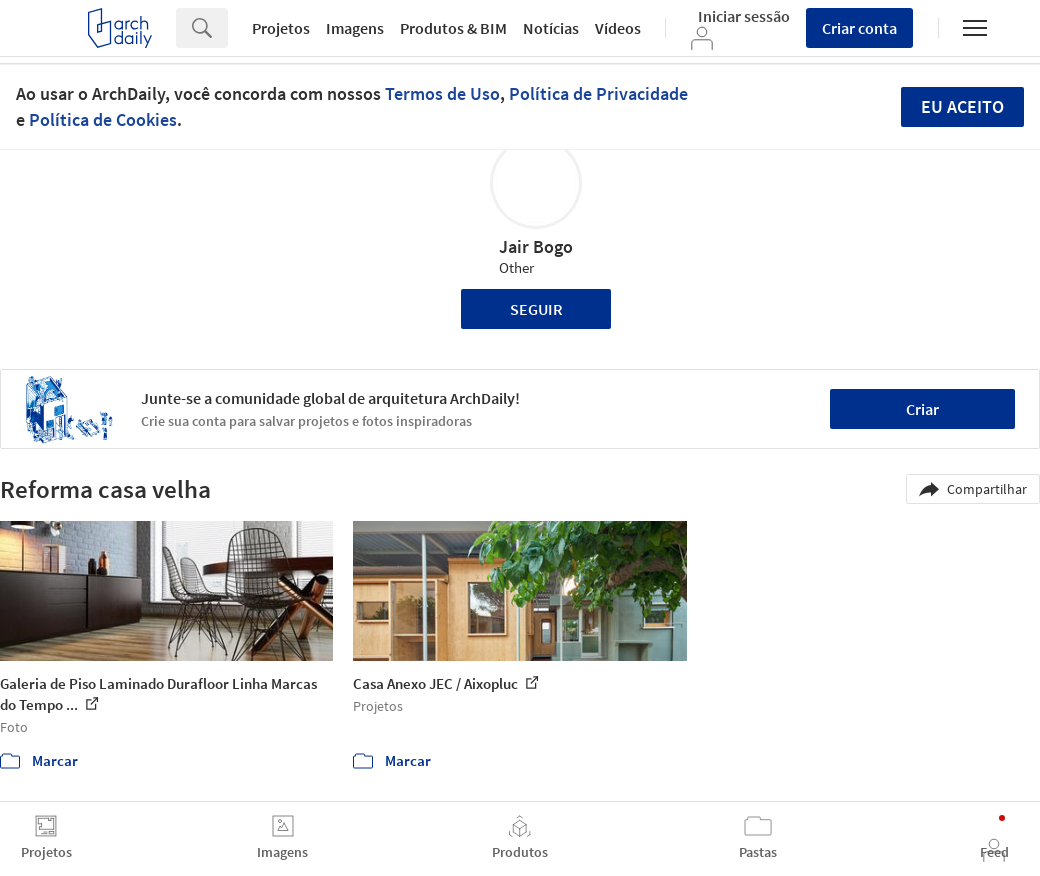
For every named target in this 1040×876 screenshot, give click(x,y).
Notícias (551, 28)
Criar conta (859, 28)
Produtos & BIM (453, 28)
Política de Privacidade (598, 93)
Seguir (536, 309)
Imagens (355, 28)
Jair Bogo (536, 246)
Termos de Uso (442, 93)
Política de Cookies (103, 119)
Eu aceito (962, 106)
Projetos (281, 28)
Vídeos (618, 28)
